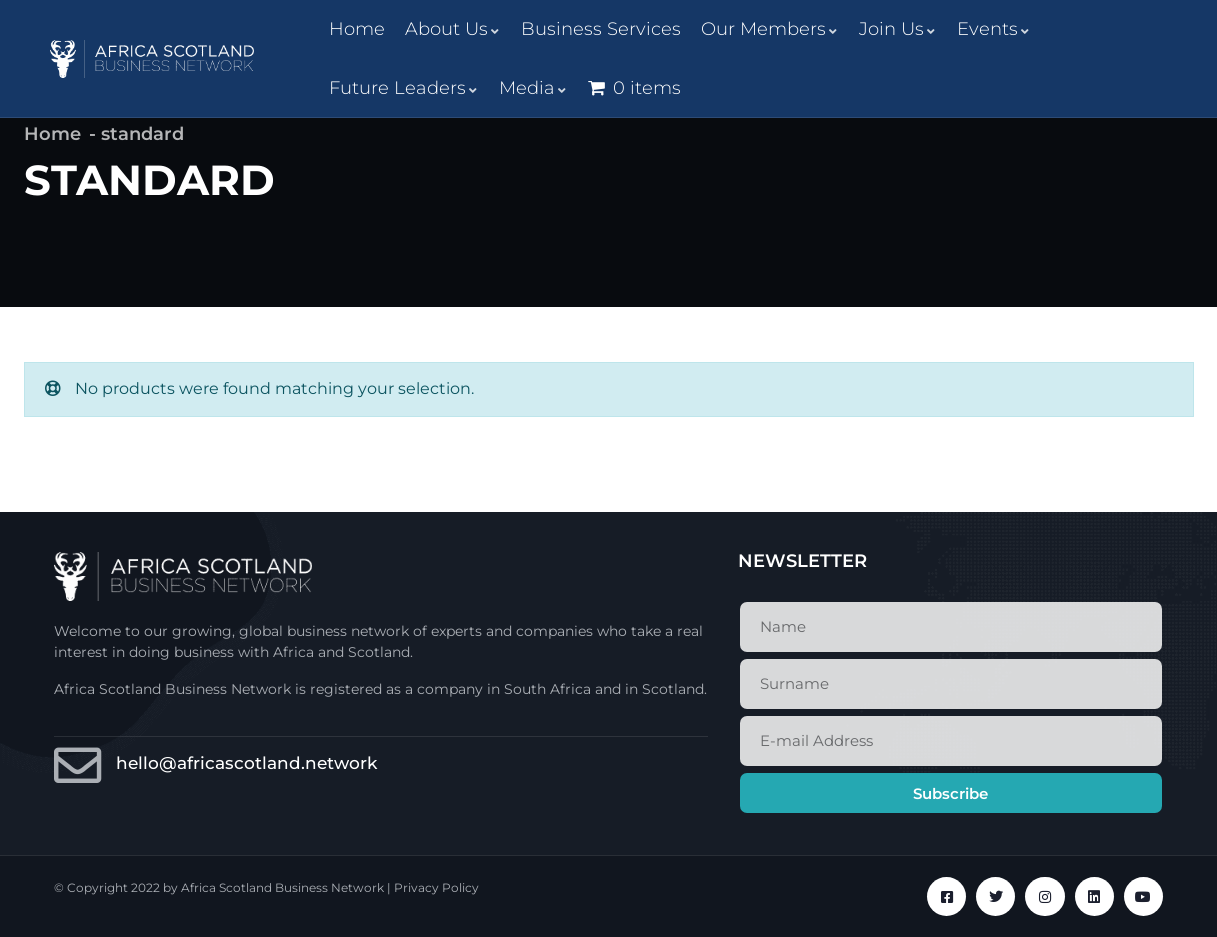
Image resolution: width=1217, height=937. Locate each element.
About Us (453, 29)
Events (994, 29)
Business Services (601, 29)
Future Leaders (404, 88)
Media (533, 88)
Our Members (770, 29)
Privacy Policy (436, 887)
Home (357, 29)
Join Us (898, 29)
